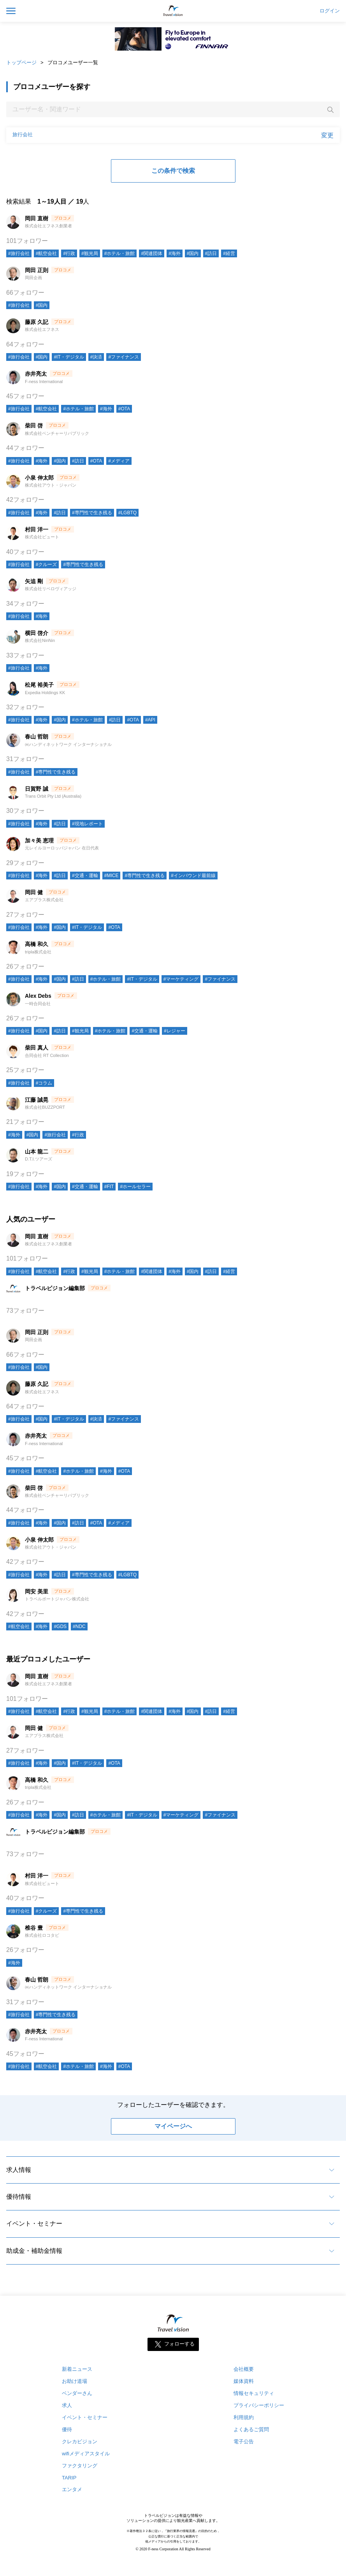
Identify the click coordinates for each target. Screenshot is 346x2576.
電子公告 (244, 2441)
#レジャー (174, 1031)
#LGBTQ (127, 512)
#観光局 (89, 253)
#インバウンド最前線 (193, 875)
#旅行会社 (19, 253)
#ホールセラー (135, 1186)
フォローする (179, 2344)
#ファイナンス (123, 357)
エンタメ (72, 2489)
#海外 (175, 253)
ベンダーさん (77, 2393)
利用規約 (244, 2417)
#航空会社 (46, 253)
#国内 (193, 253)
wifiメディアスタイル (86, 2453)
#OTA (124, 408)
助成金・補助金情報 (34, 2250)
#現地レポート (87, 823)
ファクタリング (79, 2466)
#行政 (69, 253)
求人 (67, 2405)
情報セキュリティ (254, 2393)
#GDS (60, 1626)
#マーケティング (181, 979)
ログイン (330, 11)
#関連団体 (151, 253)
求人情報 (18, 2169)
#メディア (119, 461)
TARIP (69, 2478)
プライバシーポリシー (259, 2405)
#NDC (79, 1626)
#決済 (96, 357)
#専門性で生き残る (92, 512)
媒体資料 (244, 2381)
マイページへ (173, 2126)
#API (150, 720)
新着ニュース (77, 2369)
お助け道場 (74, 2381)
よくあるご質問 (251, 2429)
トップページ (21, 62)
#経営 (229, 253)
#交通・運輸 (85, 875)
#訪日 (211, 253)
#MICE (111, 875)
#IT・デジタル (69, 357)
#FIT (109, 1186)
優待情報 (18, 2196)
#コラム (44, 1083)
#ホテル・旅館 (119, 253)
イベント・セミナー (34, 2223)
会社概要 (244, 2369)
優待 (67, 2429)
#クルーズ (46, 564)
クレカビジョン (79, 2441)
